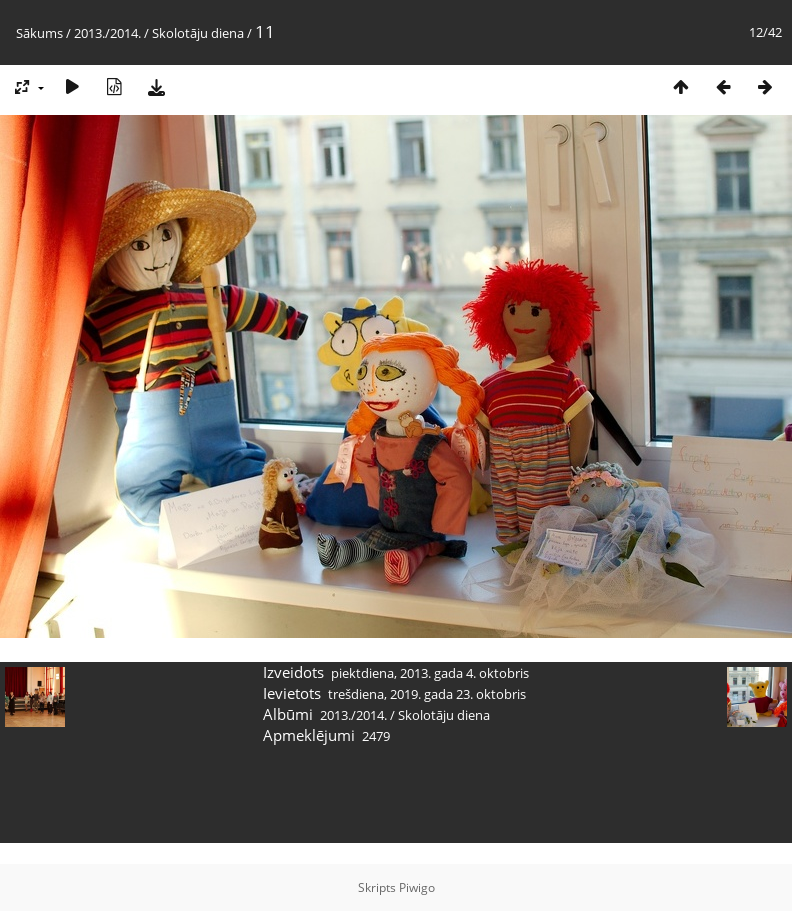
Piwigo (417, 887)
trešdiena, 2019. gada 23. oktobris (427, 694)
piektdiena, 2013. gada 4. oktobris (430, 673)
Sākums (39, 33)
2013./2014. (107, 33)
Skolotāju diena (198, 33)
